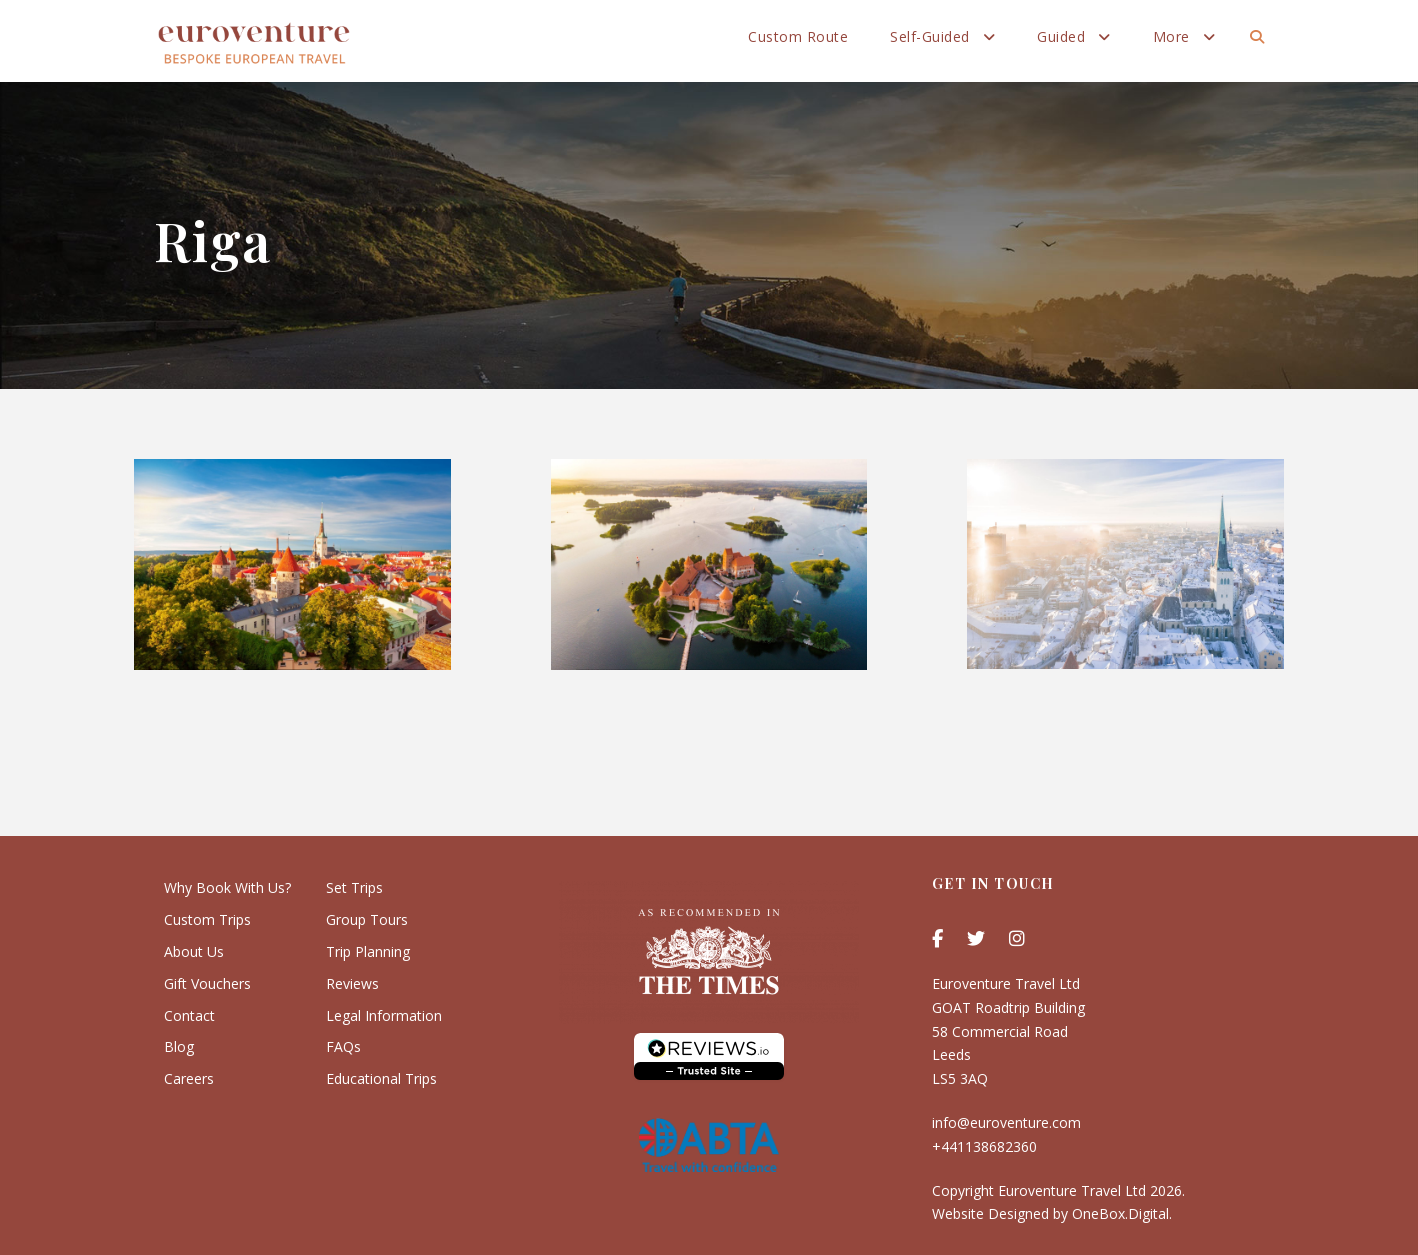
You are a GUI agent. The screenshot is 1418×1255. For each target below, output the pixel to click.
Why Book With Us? (227, 887)
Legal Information (384, 1015)
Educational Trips (381, 1078)
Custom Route (798, 36)
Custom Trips (207, 919)
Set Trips (354, 887)
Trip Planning (368, 951)
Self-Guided (930, 36)
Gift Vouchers (207, 983)
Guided (1061, 36)
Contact (189, 1015)
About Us (194, 951)
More (1171, 36)
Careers (189, 1078)
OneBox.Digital (1120, 1213)
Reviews (352, 983)
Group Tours (367, 919)
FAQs (343, 1046)
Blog (179, 1046)
